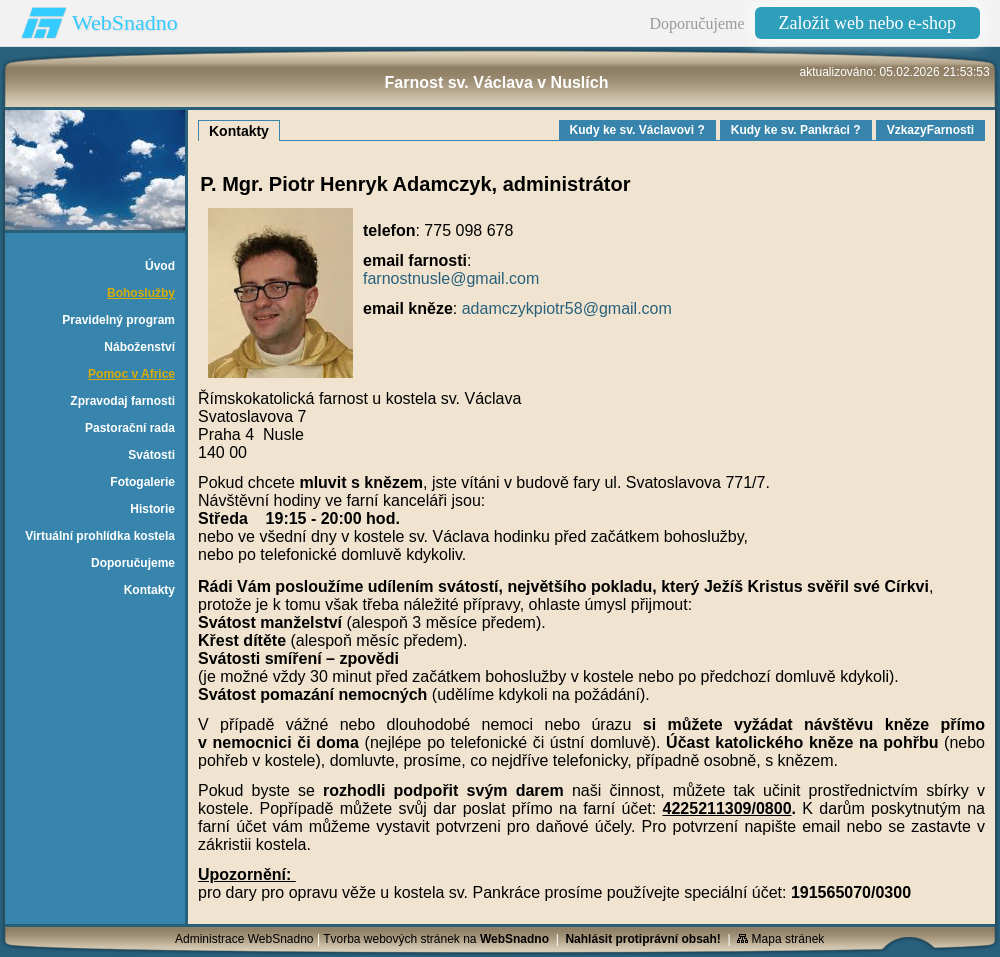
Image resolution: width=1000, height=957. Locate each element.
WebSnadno (125, 22)
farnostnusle (406, 278)
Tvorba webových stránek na (436, 939)
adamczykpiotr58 (522, 308)
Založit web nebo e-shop (867, 23)
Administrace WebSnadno (244, 939)
